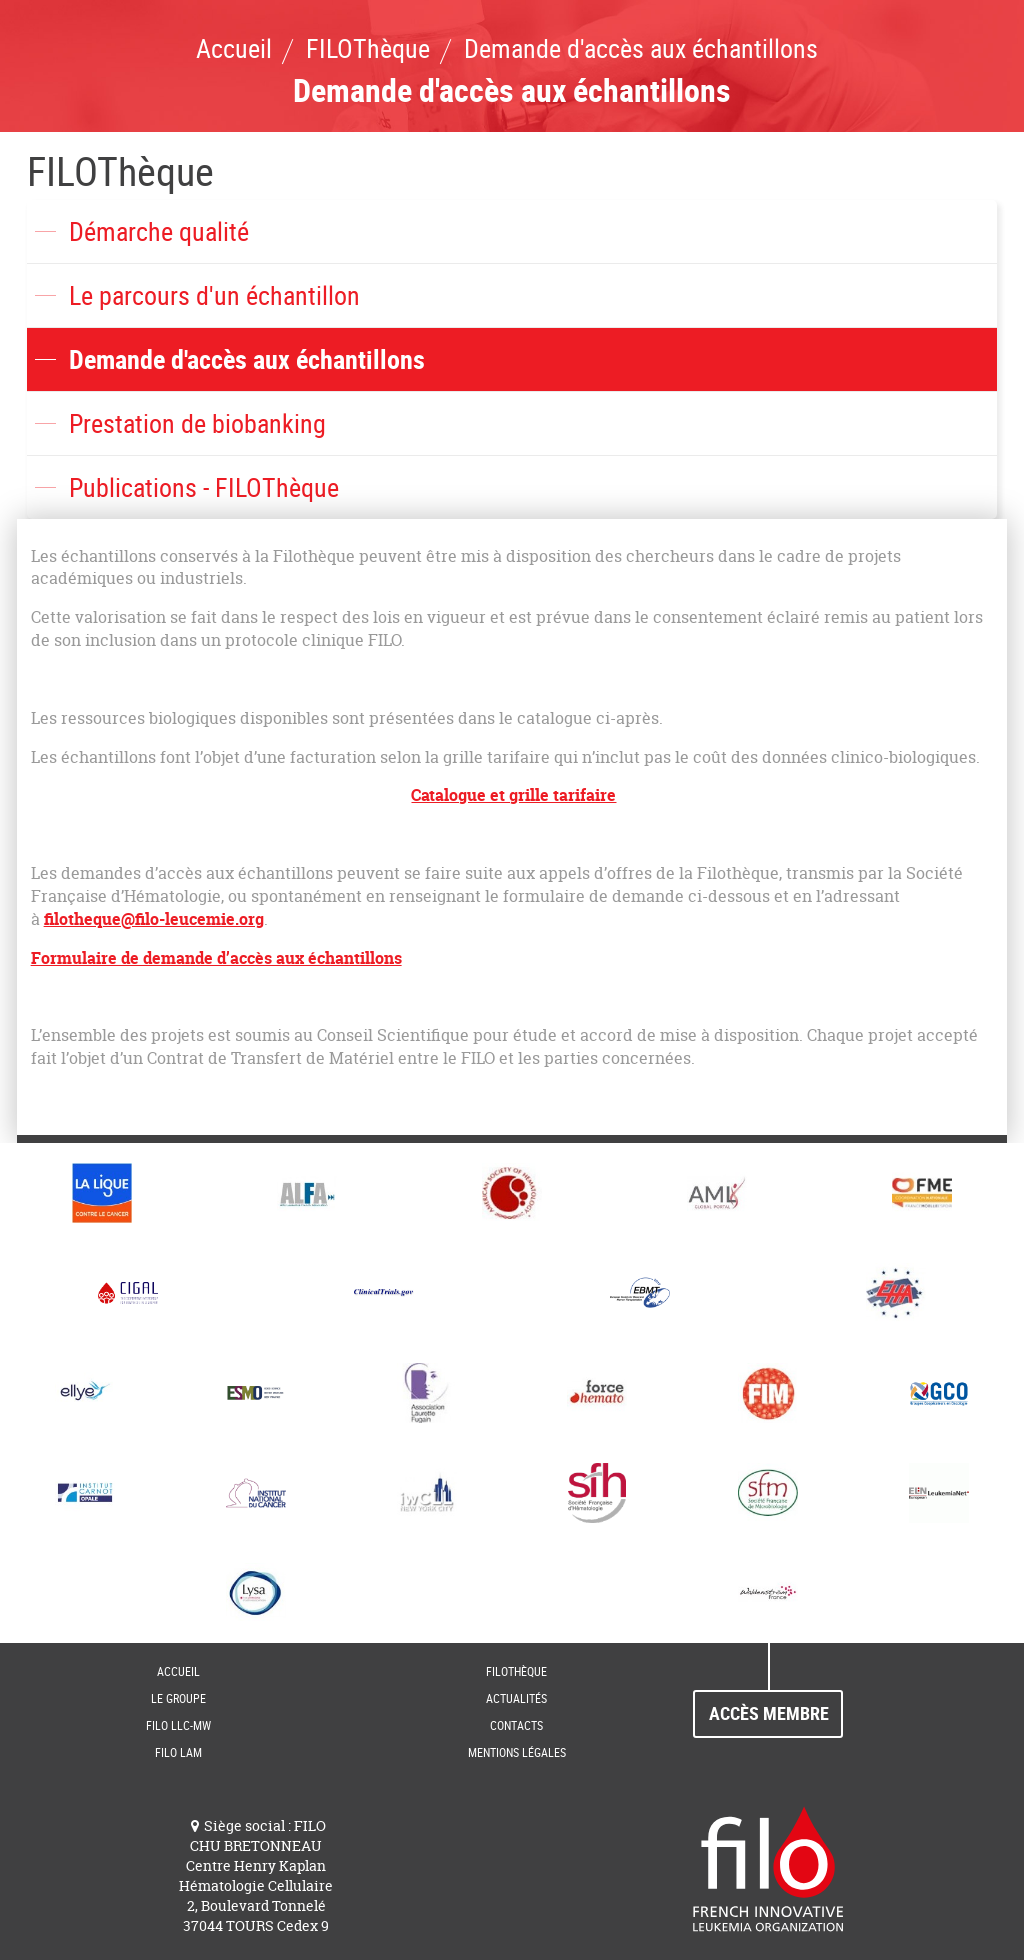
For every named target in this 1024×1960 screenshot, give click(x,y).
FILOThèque (120, 170)
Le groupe (178, 1698)
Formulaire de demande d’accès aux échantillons (216, 958)
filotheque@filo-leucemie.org (154, 919)
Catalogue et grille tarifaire (513, 795)
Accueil (178, 1671)
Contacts (516, 1725)
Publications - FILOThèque (204, 487)
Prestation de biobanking (197, 423)
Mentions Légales (517, 1752)
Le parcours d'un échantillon (214, 295)
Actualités (516, 1698)
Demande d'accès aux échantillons (247, 359)
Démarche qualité (159, 231)
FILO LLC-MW (178, 1725)
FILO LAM (178, 1752)
